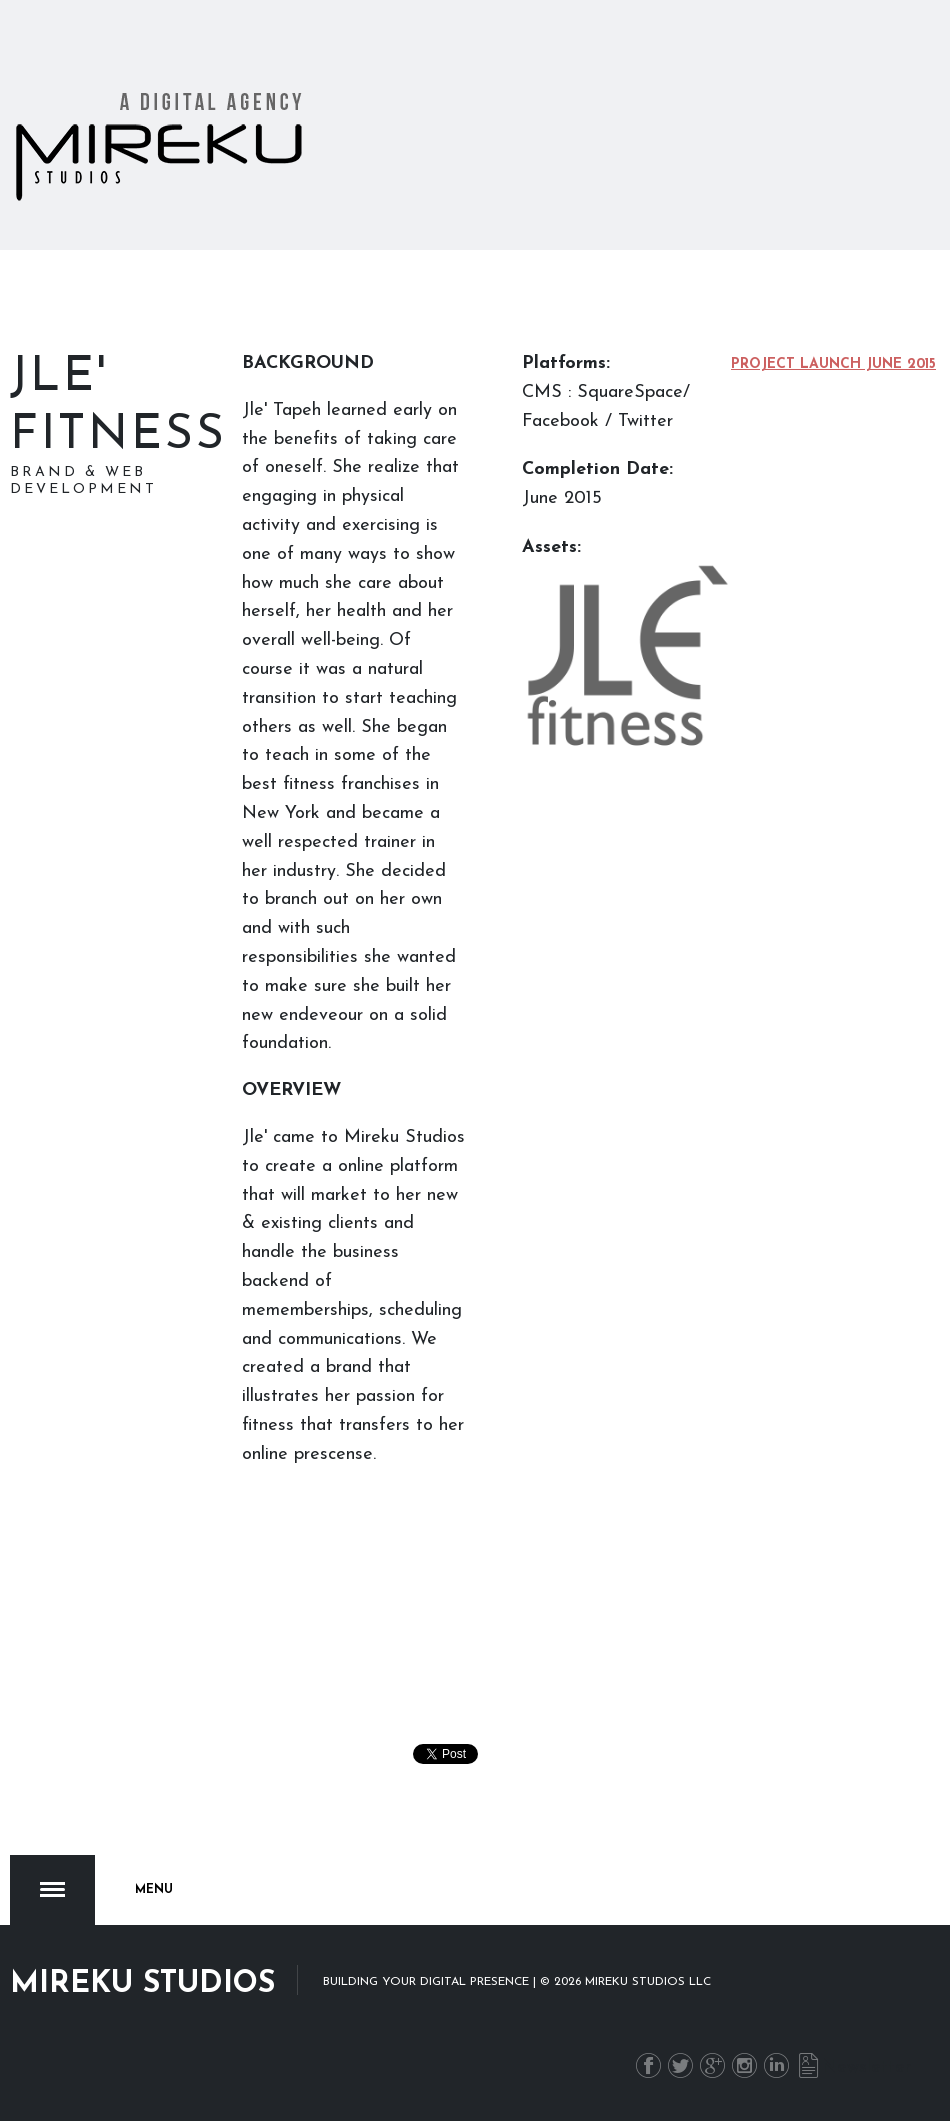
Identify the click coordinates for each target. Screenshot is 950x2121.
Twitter (680, 2065)
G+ (712, 2065)
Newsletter (808, 2065)
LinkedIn (776, 2065)
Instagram (744, 2065)
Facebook (648, 2065)
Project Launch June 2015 (833, 364)
